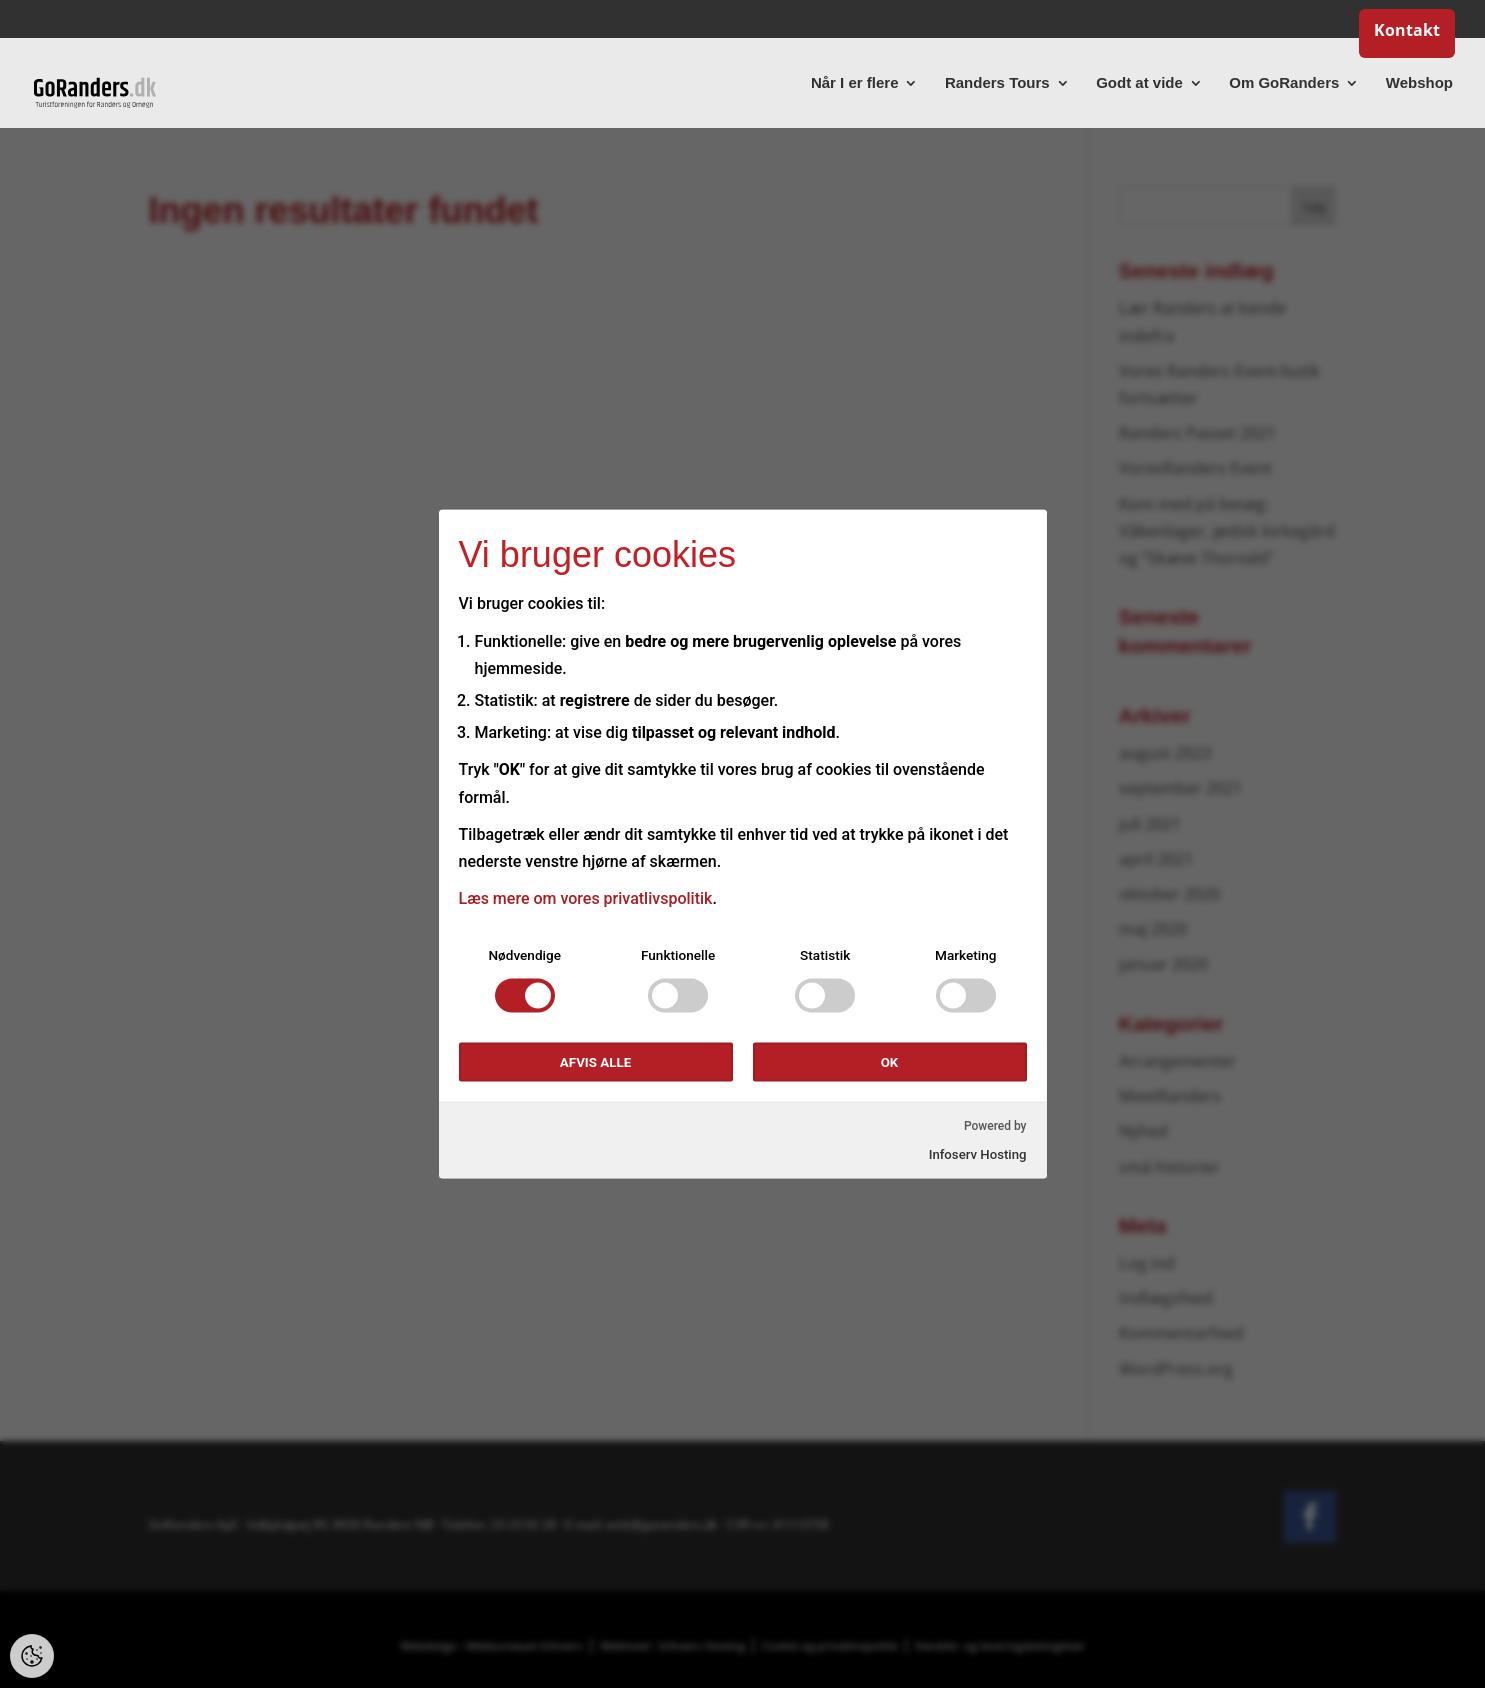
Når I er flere (855, 83)
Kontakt (1407, 32)
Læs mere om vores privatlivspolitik (586, 898)
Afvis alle (595, 1062)
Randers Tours (997, 83)
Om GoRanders (1284, 83)
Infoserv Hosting (978, 1153)
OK (890, 1062)
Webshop (1419, 83)
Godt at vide (1139, 83)
